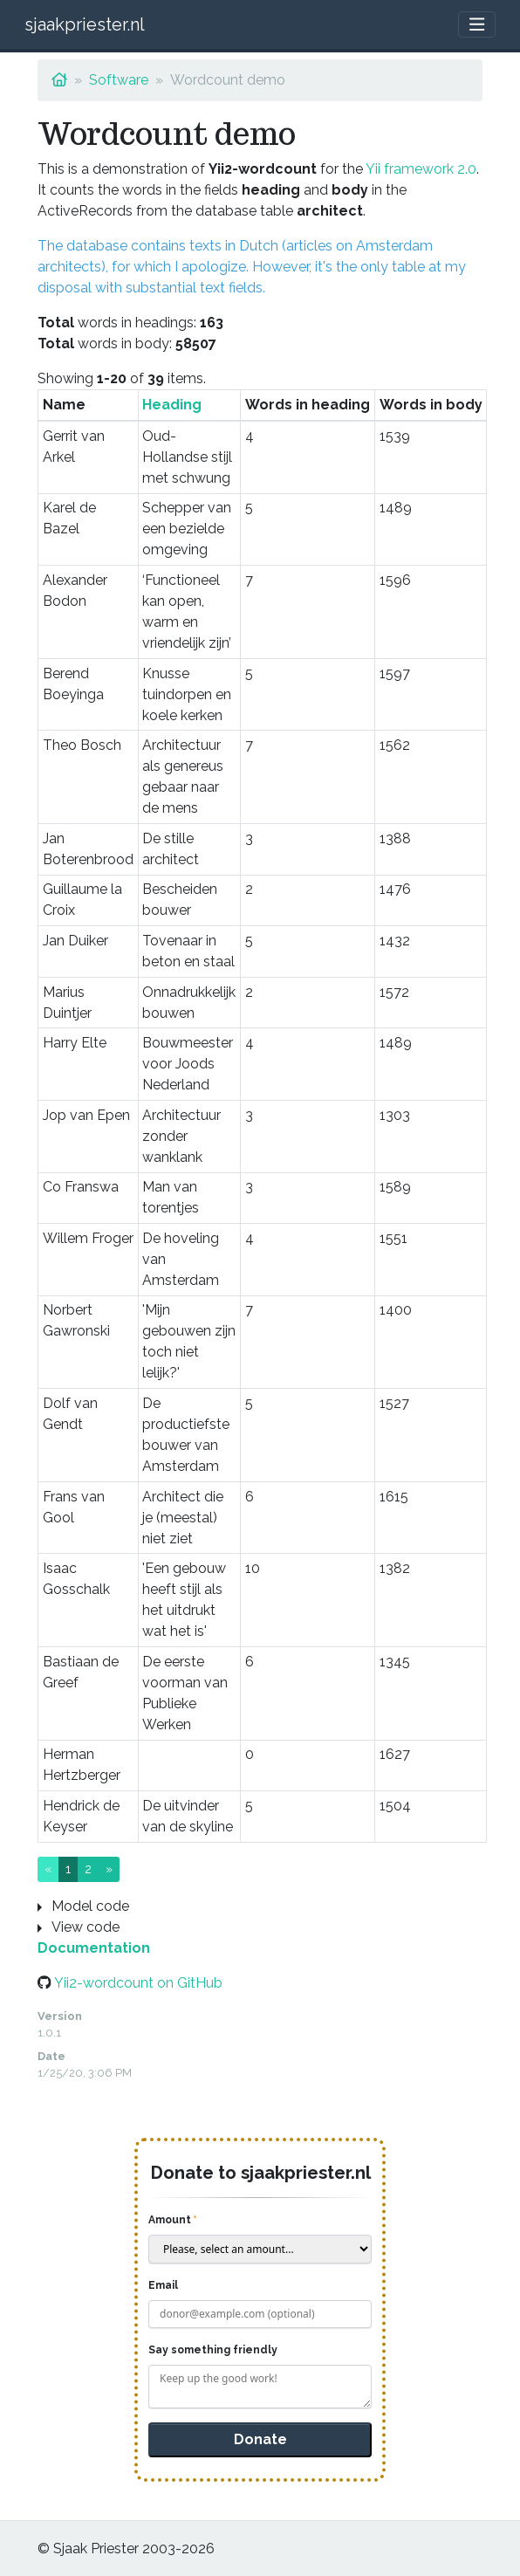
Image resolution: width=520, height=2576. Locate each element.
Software (118, 80)
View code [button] (85, 1927)
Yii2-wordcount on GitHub (138, 1983)
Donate (260, 2439)
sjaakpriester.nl (84, 24)
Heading (172, 404)
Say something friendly (212, 2350)
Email (163, 2285)
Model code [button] (90, 1906)
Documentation (94, 1948)
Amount (169, 2220)
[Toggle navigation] (477, 24)
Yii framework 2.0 (421, 169)
